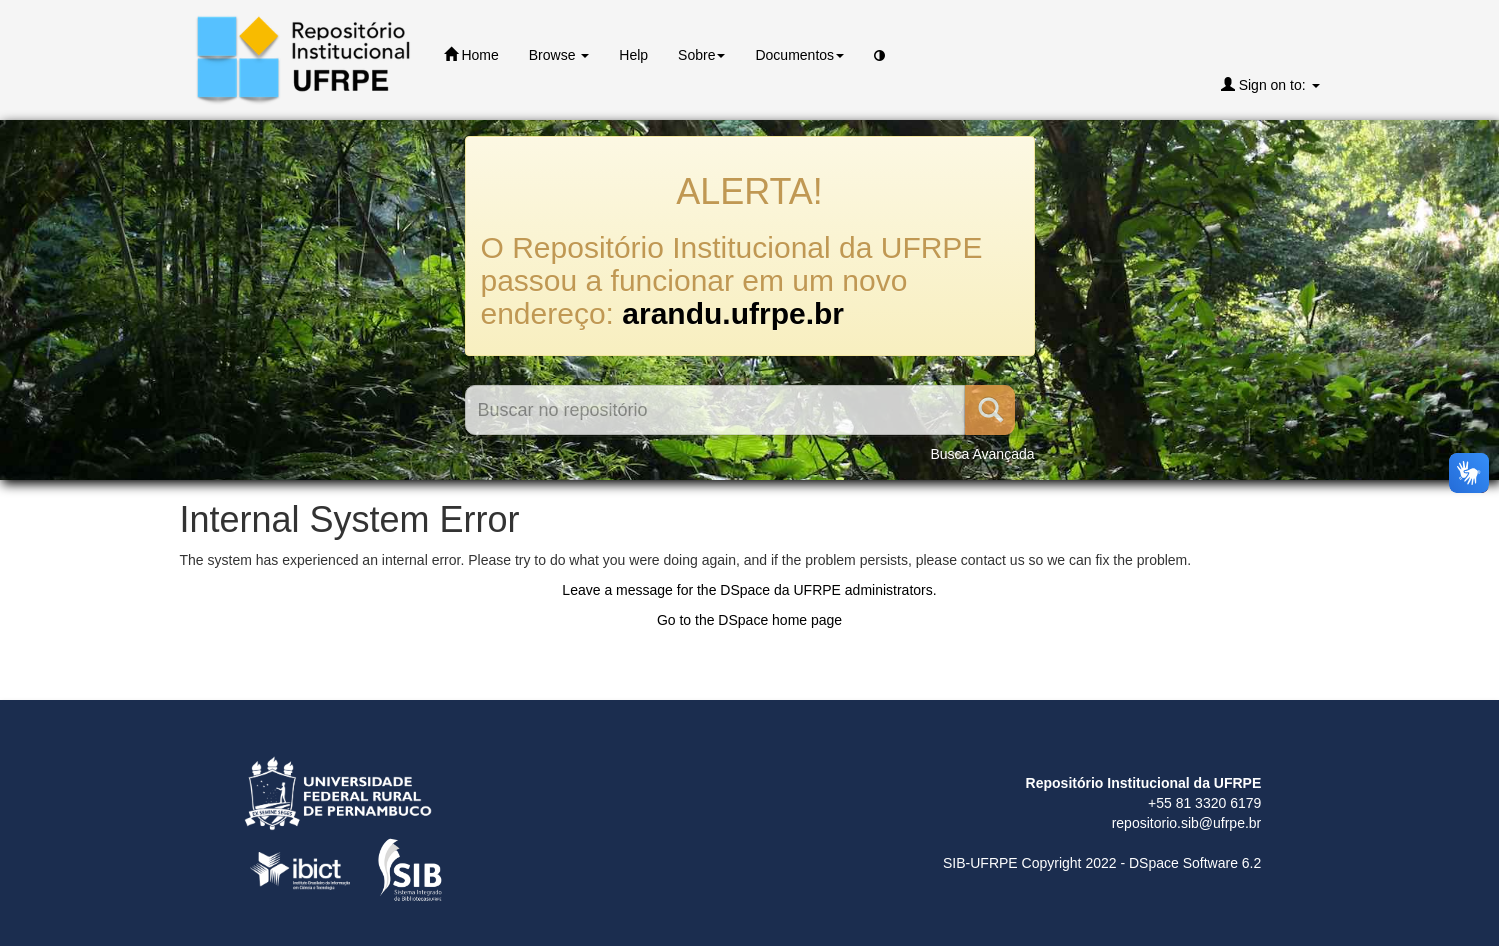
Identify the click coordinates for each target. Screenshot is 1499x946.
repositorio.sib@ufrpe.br (1187, 823)
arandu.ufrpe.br (733, 313)
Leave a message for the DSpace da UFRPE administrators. (749, 590)
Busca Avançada (982, 454)
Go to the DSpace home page (749, 620)
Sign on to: (1270, 84)
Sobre (701, 55)
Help (633, 55)
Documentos (799, 55)
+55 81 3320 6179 (1204, 803)
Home (471, 54)
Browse (559, 55)
